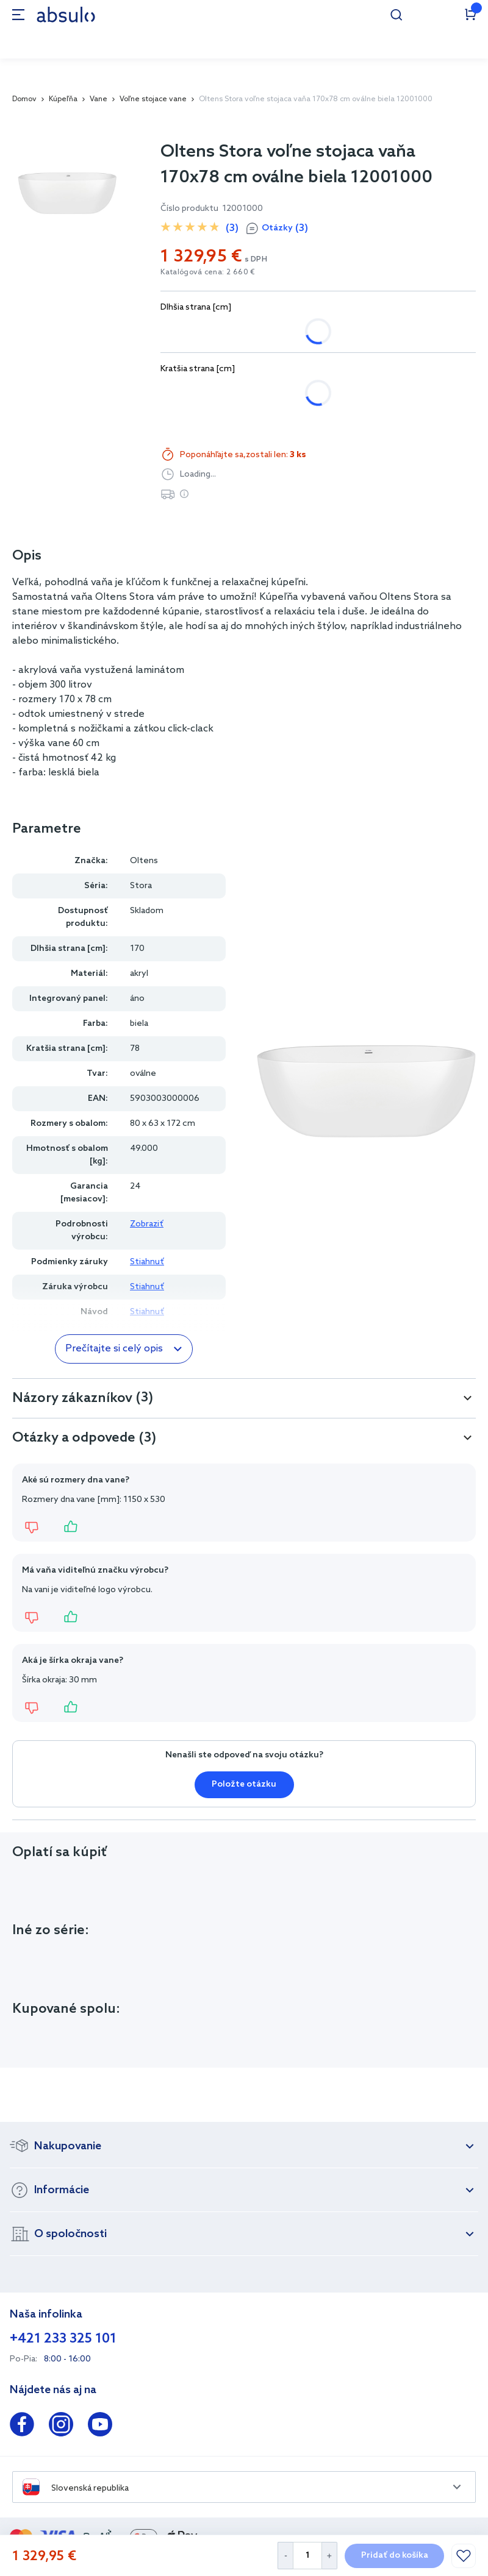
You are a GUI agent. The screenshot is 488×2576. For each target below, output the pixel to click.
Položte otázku (244, 1784)
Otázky (285, 228)
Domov (24, 99)
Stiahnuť (147, 1262)
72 (178, 393)
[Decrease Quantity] (285, 2555)
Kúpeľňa (63, 99)
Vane (98, 99)
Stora (141, 886)
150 (180, 331)
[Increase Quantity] (329, 2555)
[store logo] (66, 14)
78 (221, 393)
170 (227, 331)
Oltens (144, 861)
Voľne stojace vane (153, 99)
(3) (232, 228)
